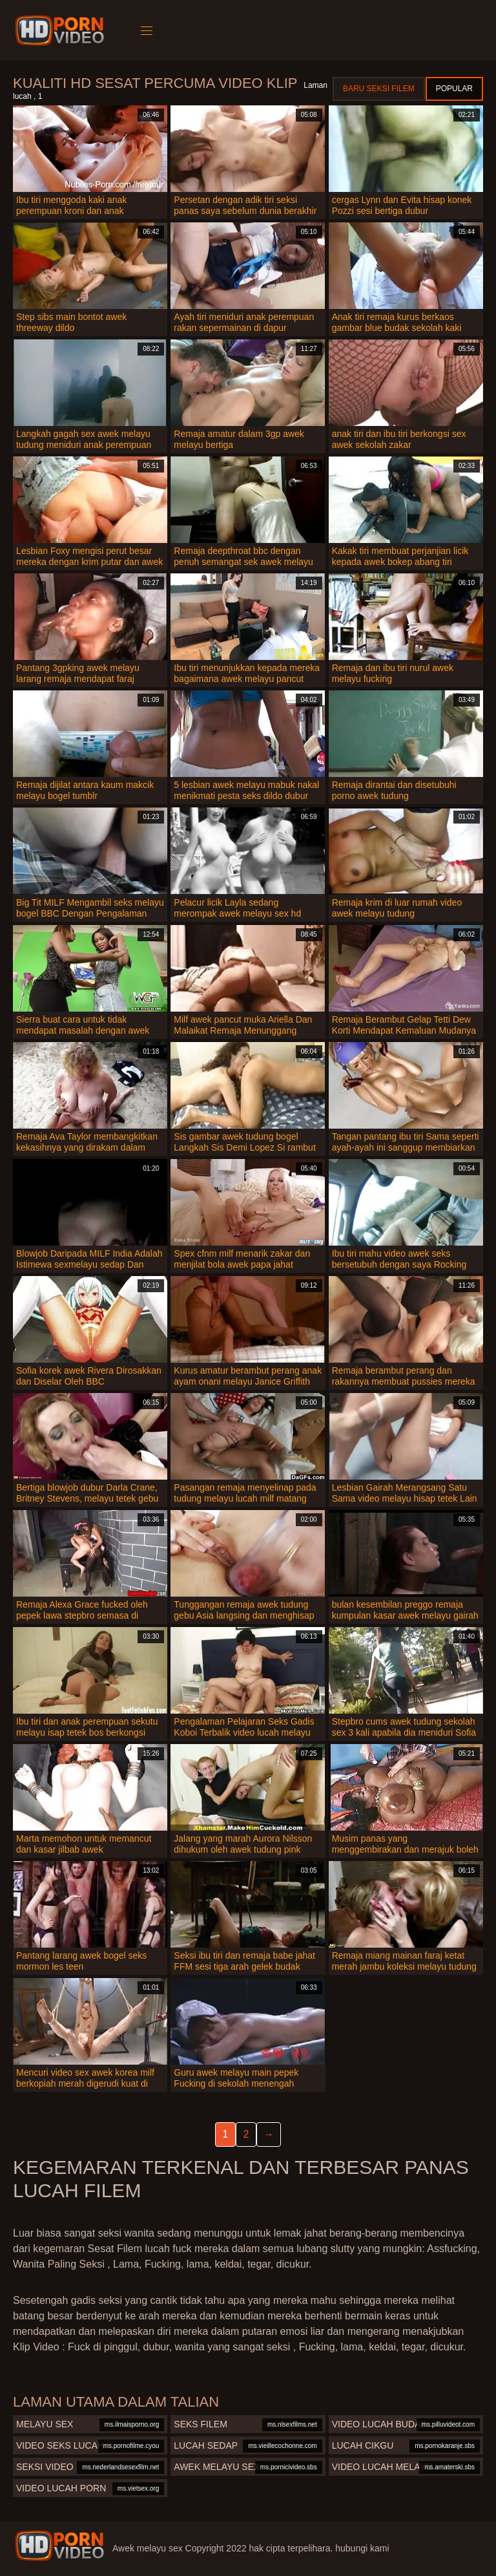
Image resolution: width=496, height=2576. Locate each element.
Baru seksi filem (379, 88)
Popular (454, 88)
